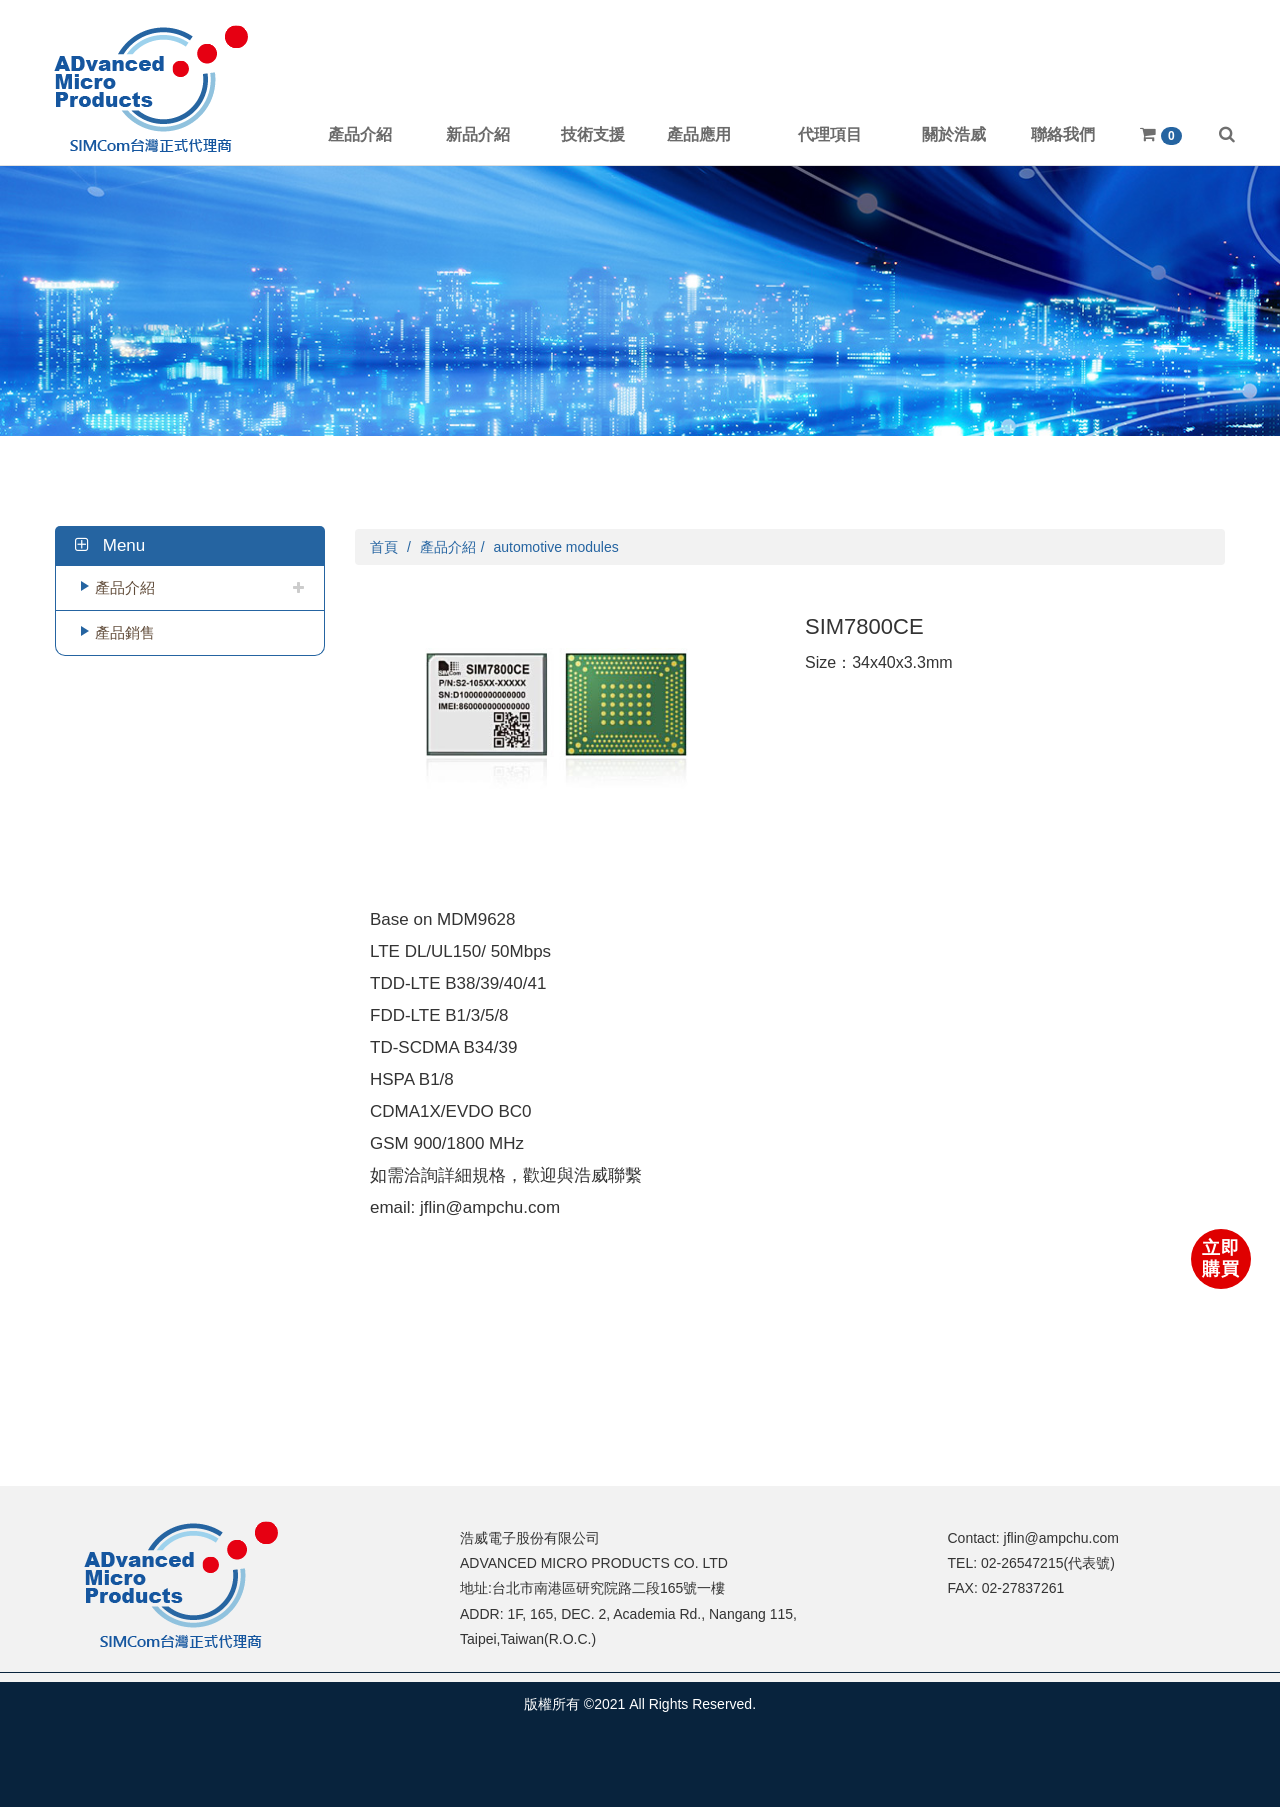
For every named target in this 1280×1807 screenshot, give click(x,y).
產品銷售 (125, 632)
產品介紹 (125, 587)
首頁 (384, 547)
